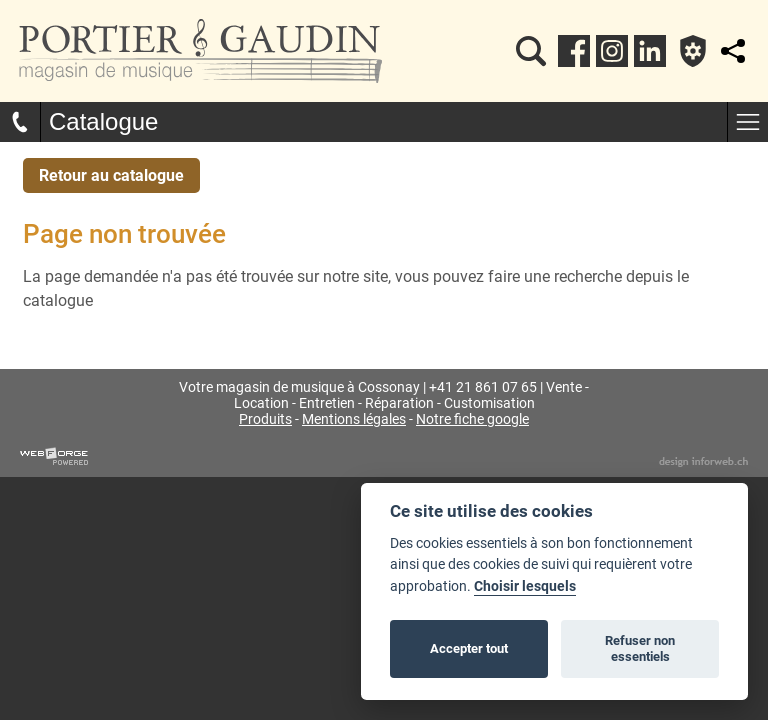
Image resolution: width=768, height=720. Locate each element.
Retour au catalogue (111, 175)
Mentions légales (354, 419)
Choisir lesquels (525, 586)
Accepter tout (469, 648)
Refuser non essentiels (640, 648)
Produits (265, 419)
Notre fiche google (472, 419)
